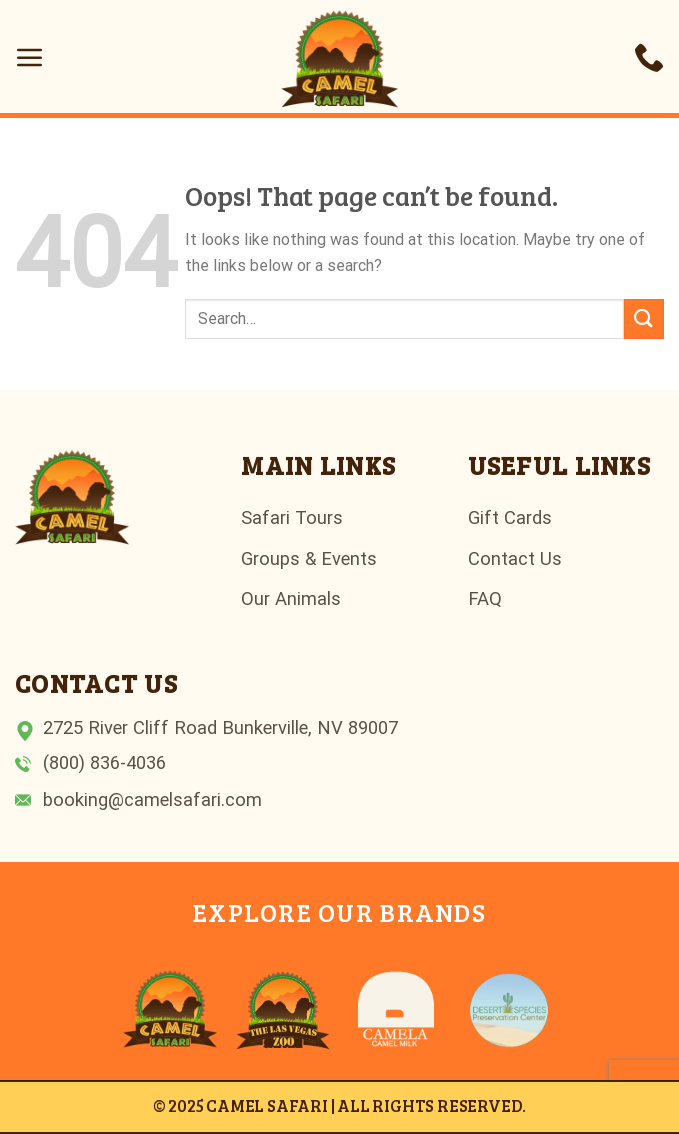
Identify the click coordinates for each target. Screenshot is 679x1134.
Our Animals (291, 598)
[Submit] (644, 318)
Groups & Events (309, 558)
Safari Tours (292, 517)
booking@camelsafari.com (152, 799)
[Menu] (30, 57)
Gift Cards (510, 517)
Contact (501, 558)
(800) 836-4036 (104, 762)
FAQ (485, 598)
